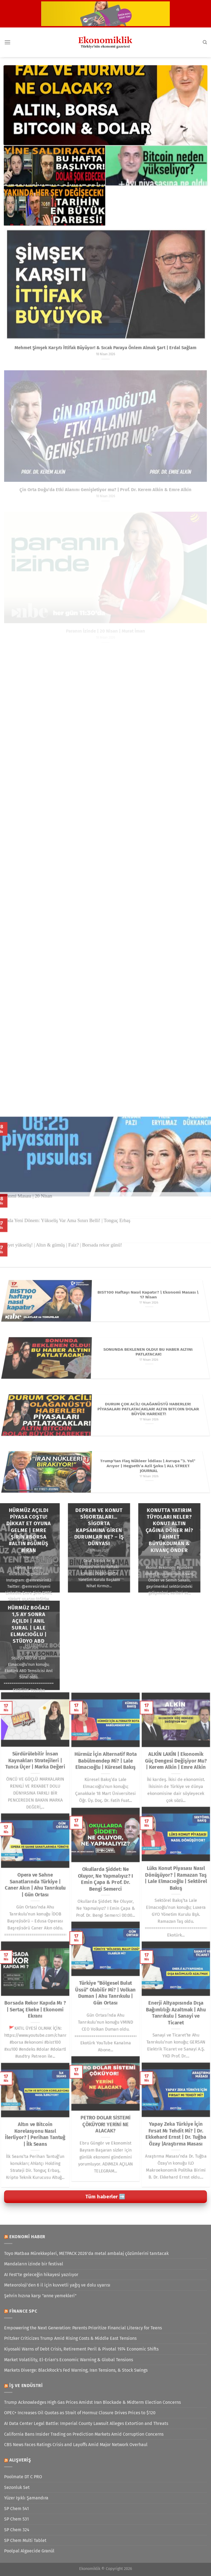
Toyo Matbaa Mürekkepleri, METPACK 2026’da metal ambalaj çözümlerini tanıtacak (86, 2253)
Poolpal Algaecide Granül (29, 2550)
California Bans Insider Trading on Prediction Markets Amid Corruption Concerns (83, 2434)
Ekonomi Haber (27, 2236)
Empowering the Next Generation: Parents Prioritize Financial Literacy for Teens (83, 2327)
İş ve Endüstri (26, 2385)
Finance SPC (23, 2311)
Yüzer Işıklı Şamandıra (26, 2497)
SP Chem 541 (16, 2508)
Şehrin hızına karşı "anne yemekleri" (40, 2295)
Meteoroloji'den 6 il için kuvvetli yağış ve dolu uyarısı (57, 2285)
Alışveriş (20, 2460)
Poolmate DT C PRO (23, 2476)
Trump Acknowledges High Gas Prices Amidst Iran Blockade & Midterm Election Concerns (92, 2402)
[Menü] (7, 42)
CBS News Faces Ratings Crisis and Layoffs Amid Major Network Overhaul (76, 2444)
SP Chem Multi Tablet (25, 2540)
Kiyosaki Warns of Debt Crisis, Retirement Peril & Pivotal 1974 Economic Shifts (81, 2349)
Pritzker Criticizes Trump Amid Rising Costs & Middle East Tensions (70, 2338)
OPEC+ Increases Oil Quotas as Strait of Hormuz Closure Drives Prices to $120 (80, 2412)
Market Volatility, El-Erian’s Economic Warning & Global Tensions (68, 2359)
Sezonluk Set (17, 2487)
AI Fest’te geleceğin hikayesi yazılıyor (41, 2274)
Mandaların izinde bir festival (33, 2263)
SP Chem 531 (16, 2519)
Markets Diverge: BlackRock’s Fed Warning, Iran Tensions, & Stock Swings (76, 2370)
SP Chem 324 (16, 2529)
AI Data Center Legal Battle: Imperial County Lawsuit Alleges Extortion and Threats (86, 2423)
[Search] (205, 42)
